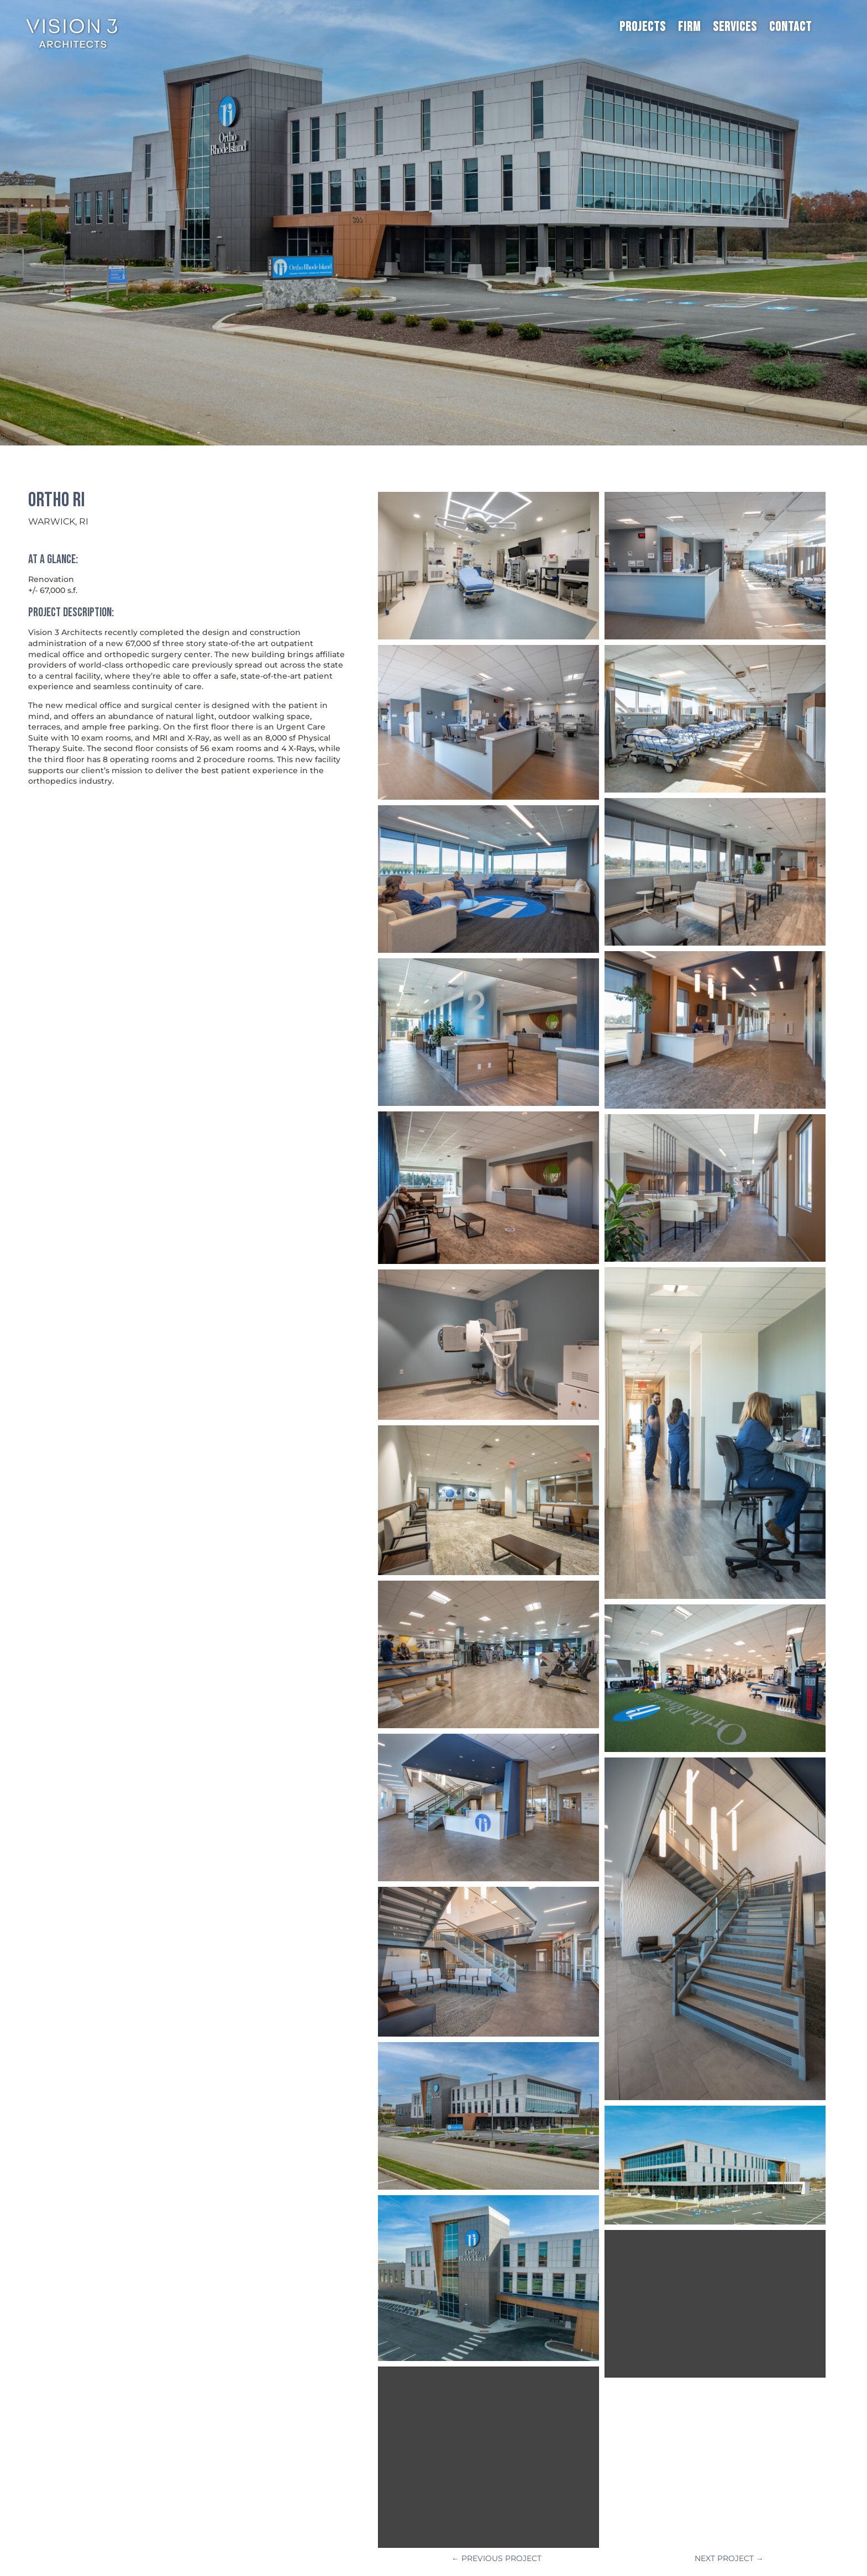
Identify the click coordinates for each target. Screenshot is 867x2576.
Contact (790, 27)
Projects (642, 27)
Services (735, 27)
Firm (689, 27)
